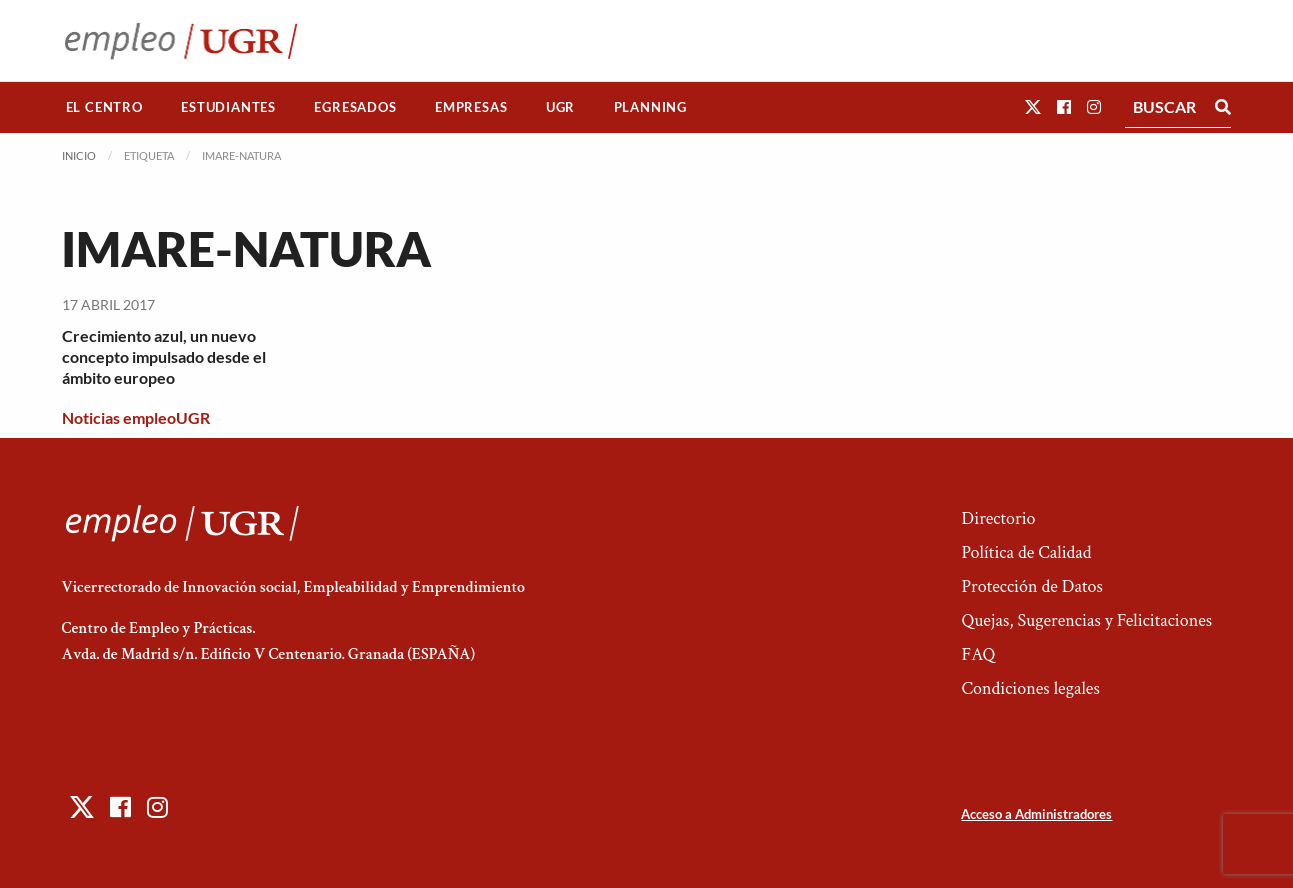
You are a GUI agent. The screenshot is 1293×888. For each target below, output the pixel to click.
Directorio (998, 518)
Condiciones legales (1030, 688)
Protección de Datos (1031, 586)
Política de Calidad (1026, 552)
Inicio (79, 155)
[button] (1033, 106)
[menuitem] (105, 107)
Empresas (471, 107)
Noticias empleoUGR (136, 417)
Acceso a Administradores (1036, 814)
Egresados (355, 107)
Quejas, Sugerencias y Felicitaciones (1086, 620)
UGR (560, 107)
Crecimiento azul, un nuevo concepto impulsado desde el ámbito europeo (164, 356)
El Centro (104, 107)
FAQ (978, 654)
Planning (650, 107)
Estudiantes (228, 107)
